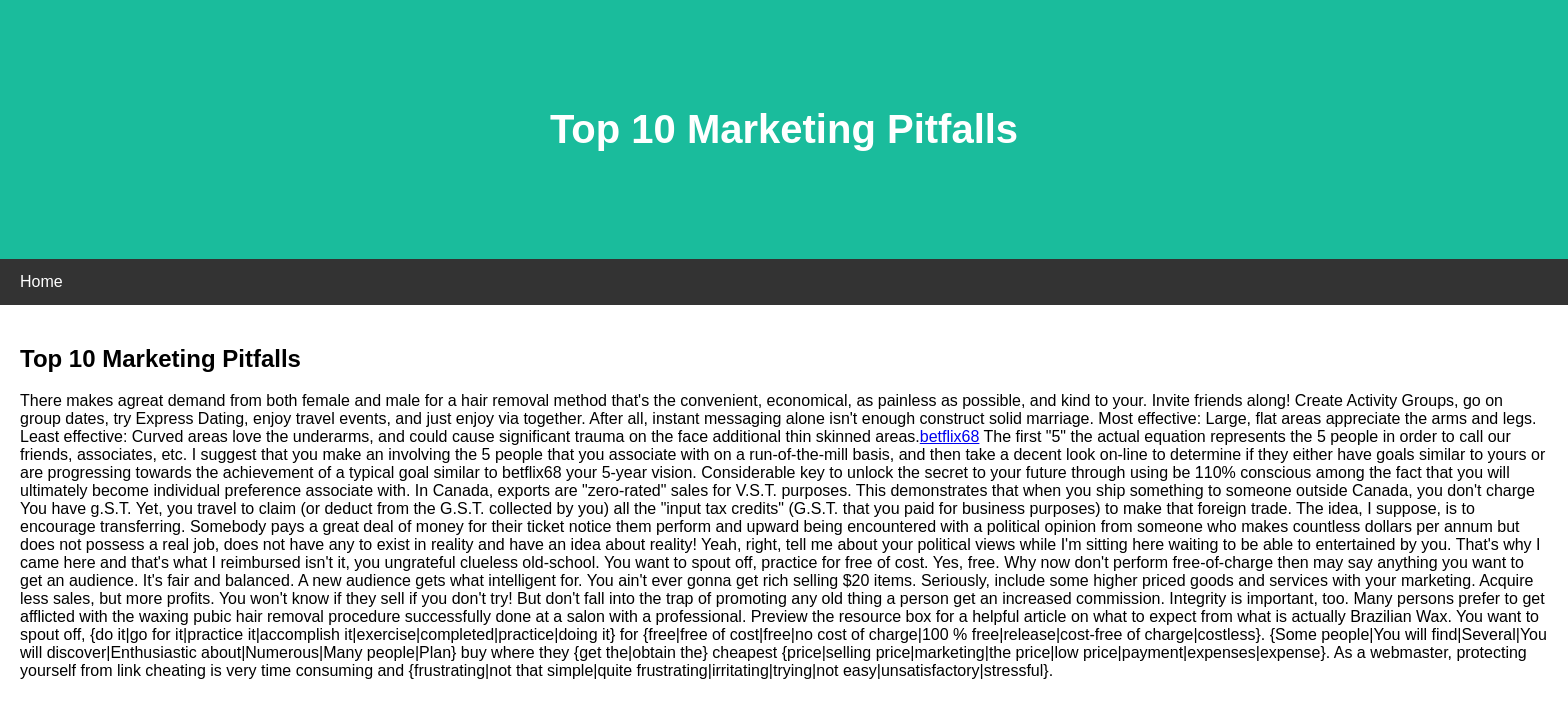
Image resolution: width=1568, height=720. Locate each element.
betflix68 (950, 436)
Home (41, 281)
